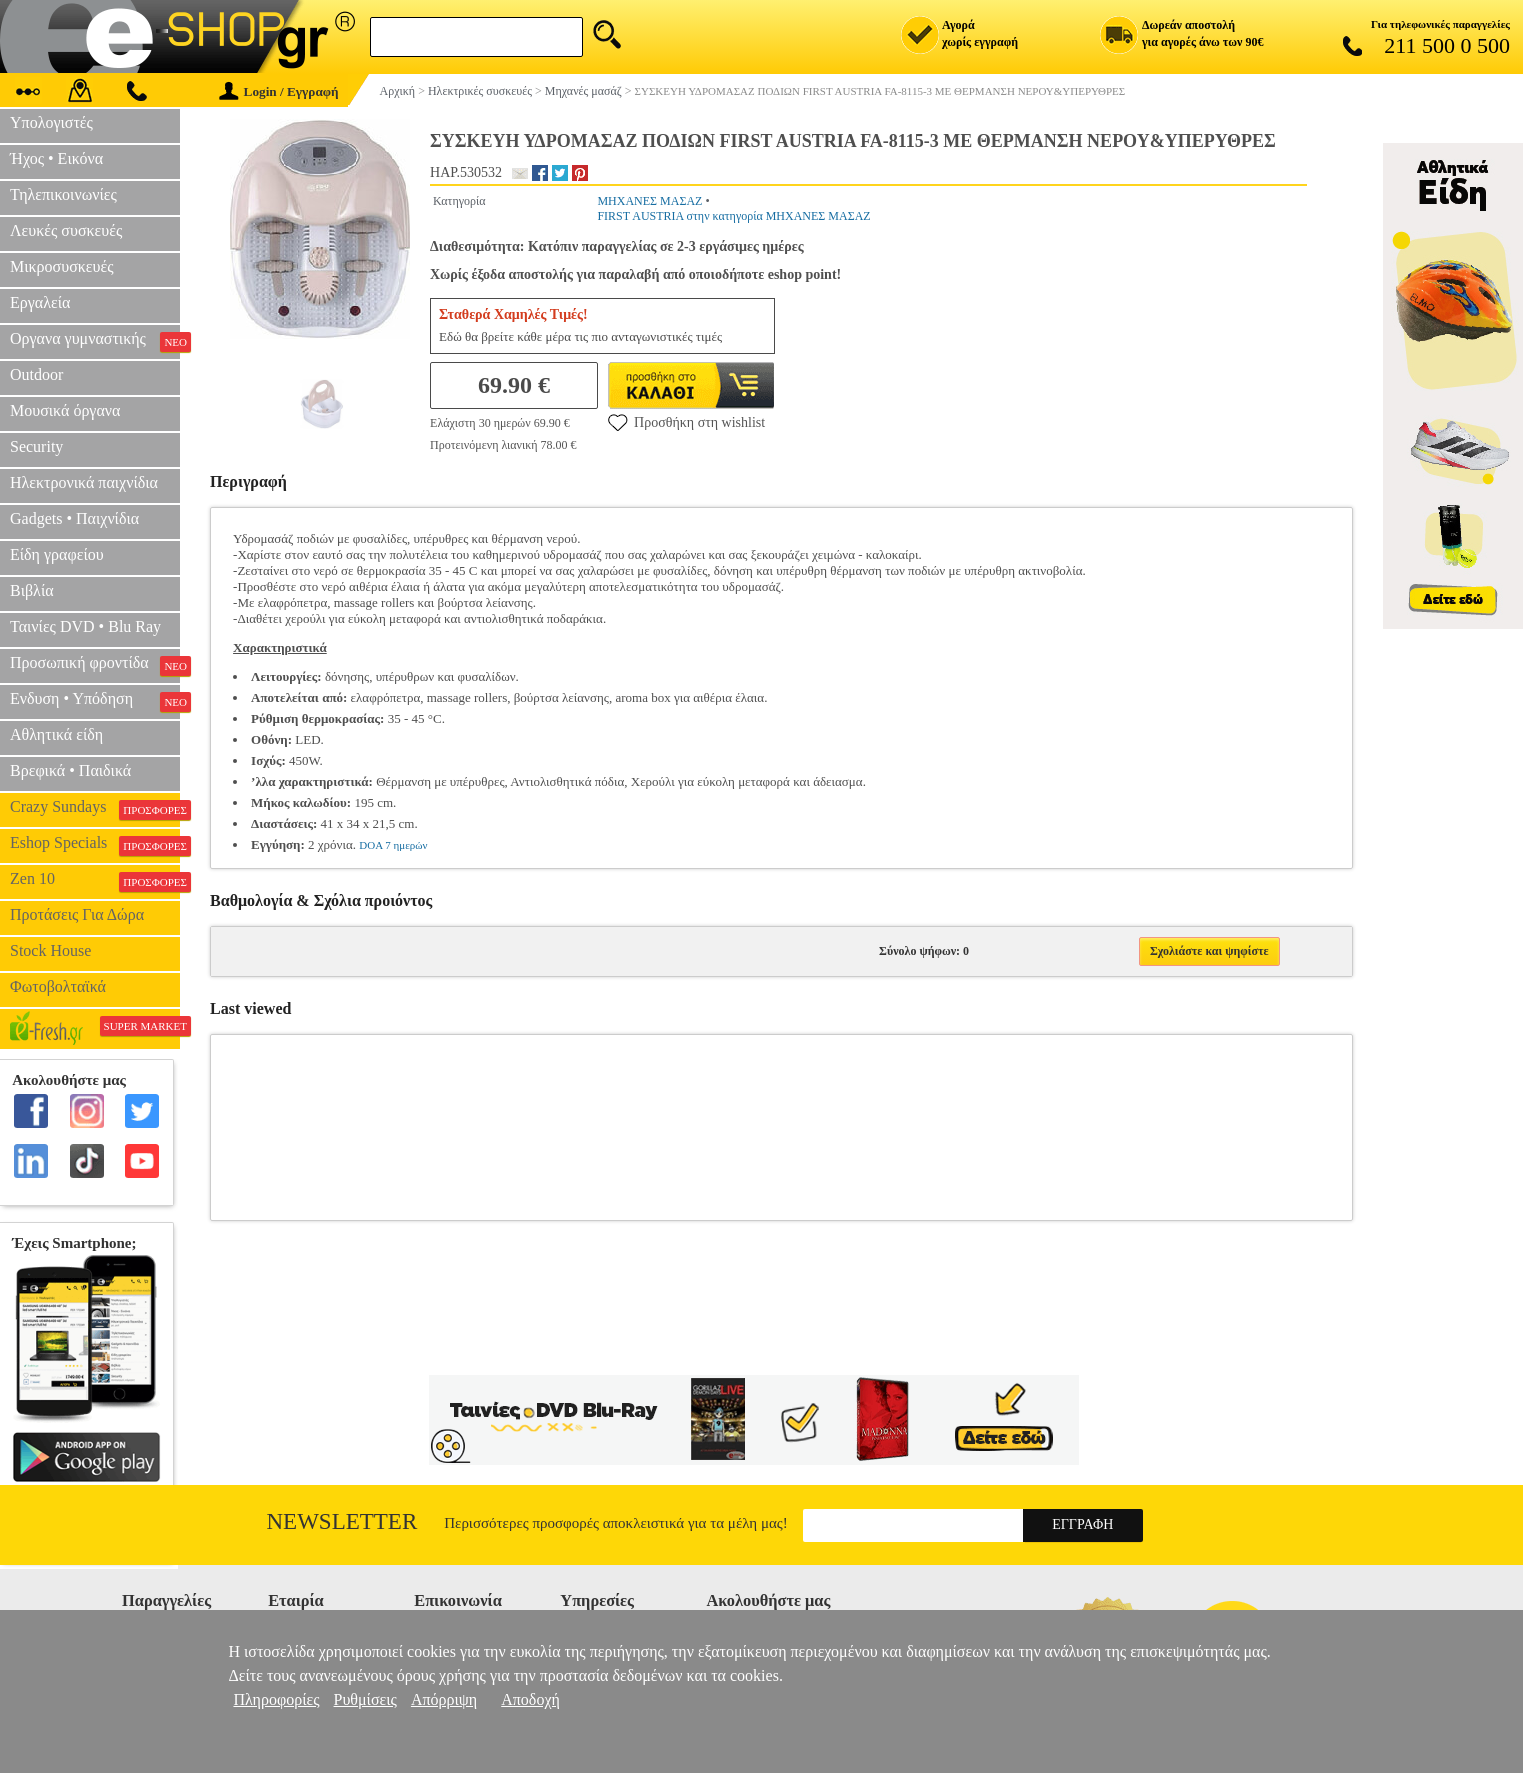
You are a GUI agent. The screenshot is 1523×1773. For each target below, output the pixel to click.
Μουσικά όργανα (65, 410)
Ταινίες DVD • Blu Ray (85, 626)
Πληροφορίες (276, 1699)
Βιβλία (32, 590)
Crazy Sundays (95, 809)
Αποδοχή (530, 1699)
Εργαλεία (40, 302)
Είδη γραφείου (57, 554)
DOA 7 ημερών (393, 845)
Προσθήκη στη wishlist (686, 422)
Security (36, 446)
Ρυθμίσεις (365, 1699)
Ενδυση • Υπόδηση (95, 701)
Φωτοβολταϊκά (58, 986)
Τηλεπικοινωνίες (63, 194)
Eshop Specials (95, 845)
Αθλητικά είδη (56, 734)
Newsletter (342, 1521)
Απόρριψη (444, 1699)
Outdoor (36, 374)
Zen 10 (95, 881)
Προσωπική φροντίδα (95, 665)
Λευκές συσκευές (66, 230)
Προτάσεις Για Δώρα (77, 914)
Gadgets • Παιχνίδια (74, 518)
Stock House (50, 950)
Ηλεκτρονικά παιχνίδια (84, 482)
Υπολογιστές (51, 122)
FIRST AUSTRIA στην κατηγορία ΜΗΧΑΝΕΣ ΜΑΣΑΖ (733, 216)
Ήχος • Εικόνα (56, 158)
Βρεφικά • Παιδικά (70, 770)
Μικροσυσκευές (62, 266)
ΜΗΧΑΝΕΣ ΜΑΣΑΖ (649, 201)
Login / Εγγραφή (279, 91)
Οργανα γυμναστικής (95, 341)
